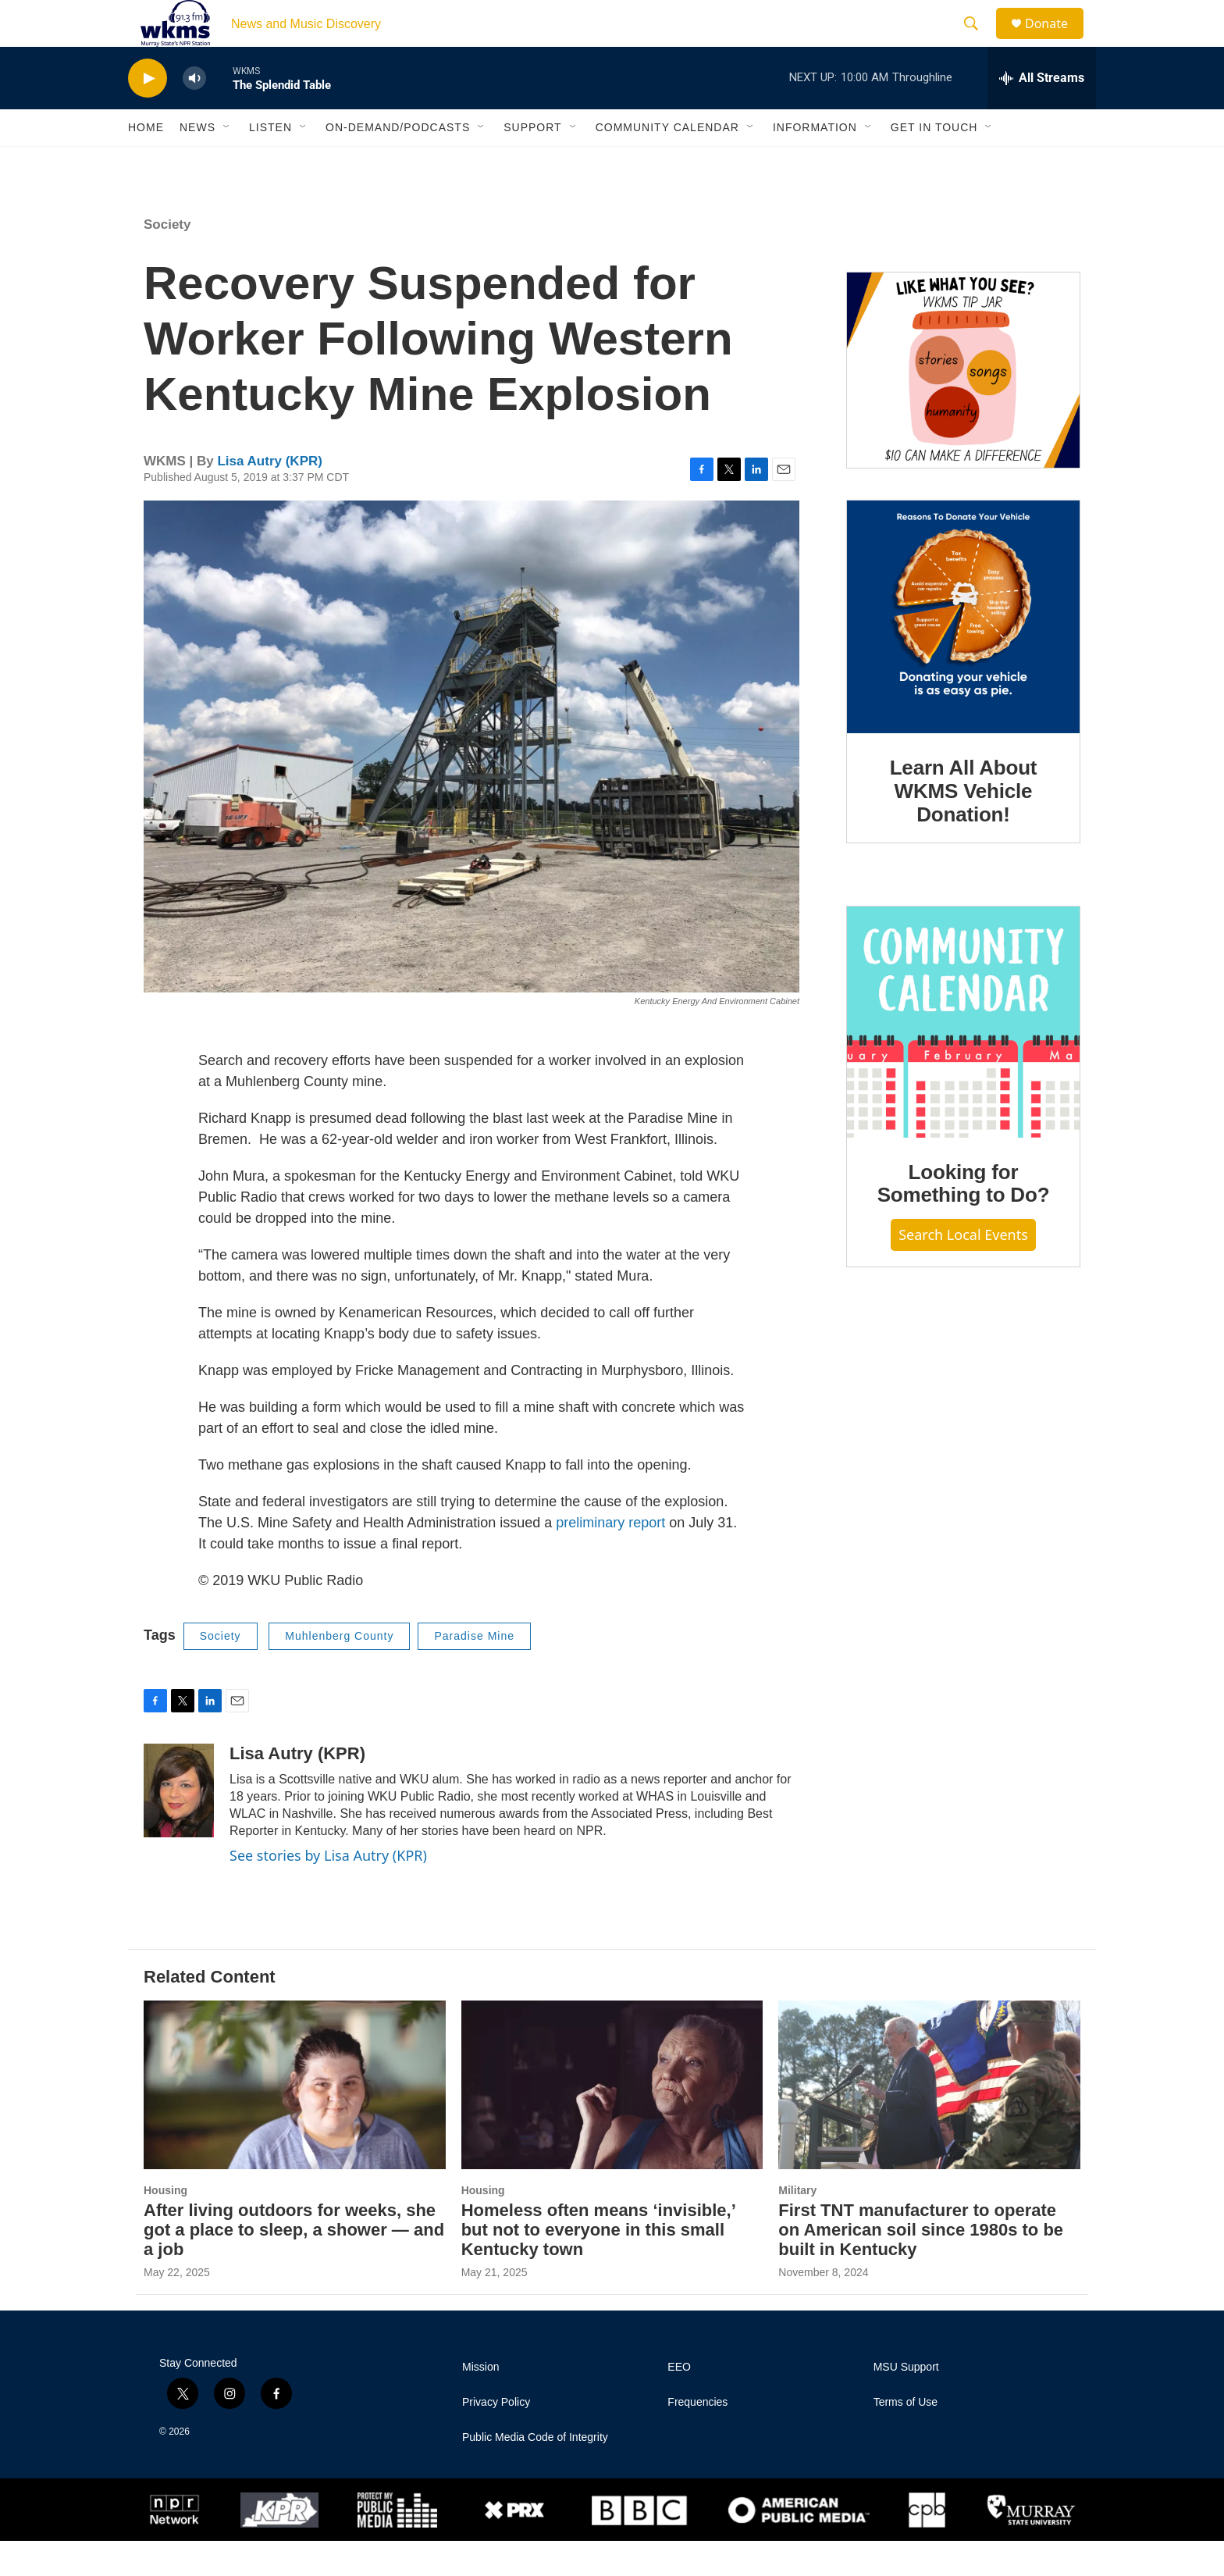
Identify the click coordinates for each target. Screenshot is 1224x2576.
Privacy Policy (496, 2437)
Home (146, 162)
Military (797, 2225)
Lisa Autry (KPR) (269, 496)
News (197, 162)
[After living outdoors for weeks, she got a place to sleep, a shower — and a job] (295, 2120)
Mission (480, 2402)
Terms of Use (906, 2437)
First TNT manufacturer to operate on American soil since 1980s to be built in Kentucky (920, 2265)
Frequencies (697, 2437)
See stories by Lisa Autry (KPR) (328, 1890)
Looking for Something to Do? (963, 1218)
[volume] (194, 113)
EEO (679, 2402)
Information (815, 162)
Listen (270, 162)
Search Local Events (963, 1269)
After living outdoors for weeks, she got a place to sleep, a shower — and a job (294, 2265)
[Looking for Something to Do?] (963, 1057)
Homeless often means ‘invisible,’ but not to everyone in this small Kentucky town (598, 2265)
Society (167, 259)
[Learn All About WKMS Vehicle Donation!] (963, 652)
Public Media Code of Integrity (535, 2472)
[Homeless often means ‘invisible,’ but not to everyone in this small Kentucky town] (612, 2120)
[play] (147, 114)
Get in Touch (934, 162)
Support (532, 162)
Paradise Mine (474, 1671)
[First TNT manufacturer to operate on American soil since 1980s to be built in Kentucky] (929, 2120)
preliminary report (610, 1558)
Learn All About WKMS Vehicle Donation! (963, 826)
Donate (1056, 41)
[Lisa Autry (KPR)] (179, 1825)
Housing (165, 2225)
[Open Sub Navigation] (227, 162)
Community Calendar (667, 162)
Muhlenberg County (339, 1671)
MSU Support (906, 2402)
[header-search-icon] (978, 41)
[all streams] (1041, 113)
